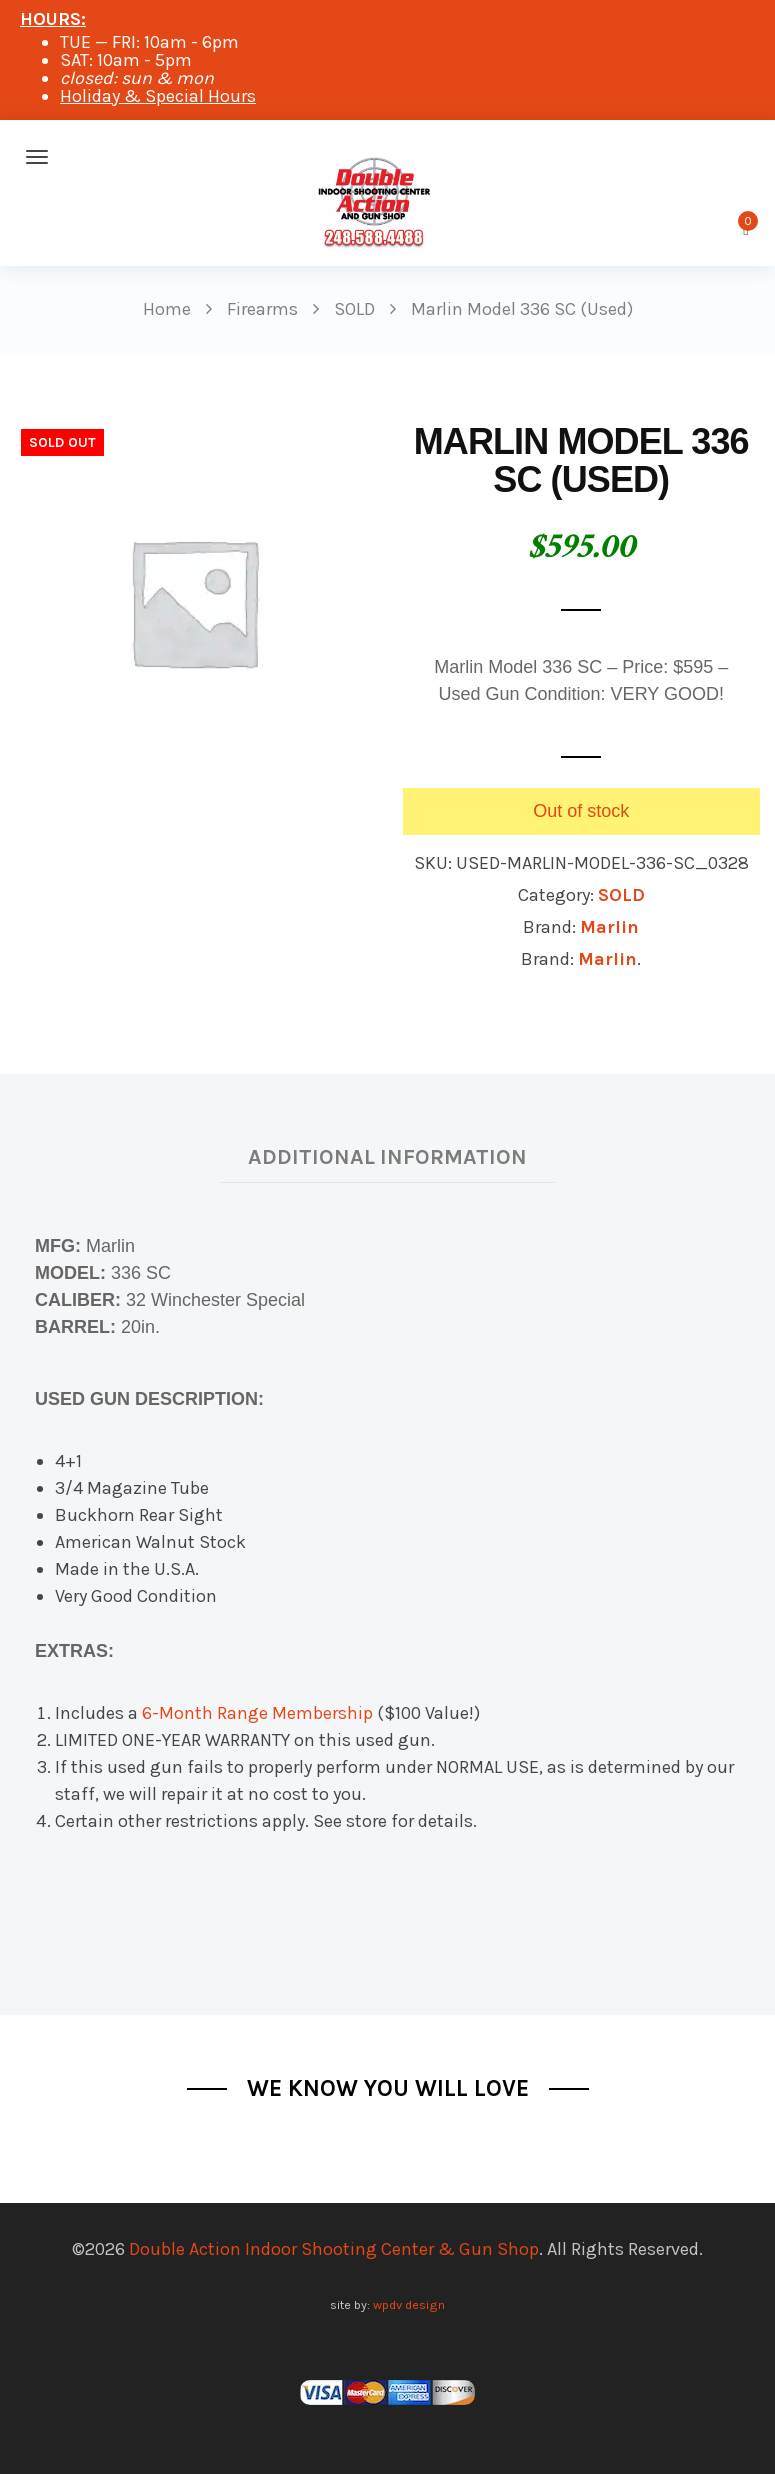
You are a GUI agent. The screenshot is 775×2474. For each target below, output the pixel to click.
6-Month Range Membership (257, 1713)
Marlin (609, 927)
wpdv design (409, 2304)
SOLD (621, 895)
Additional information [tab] (387, 1156)
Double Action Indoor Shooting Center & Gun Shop (334, 2249)
